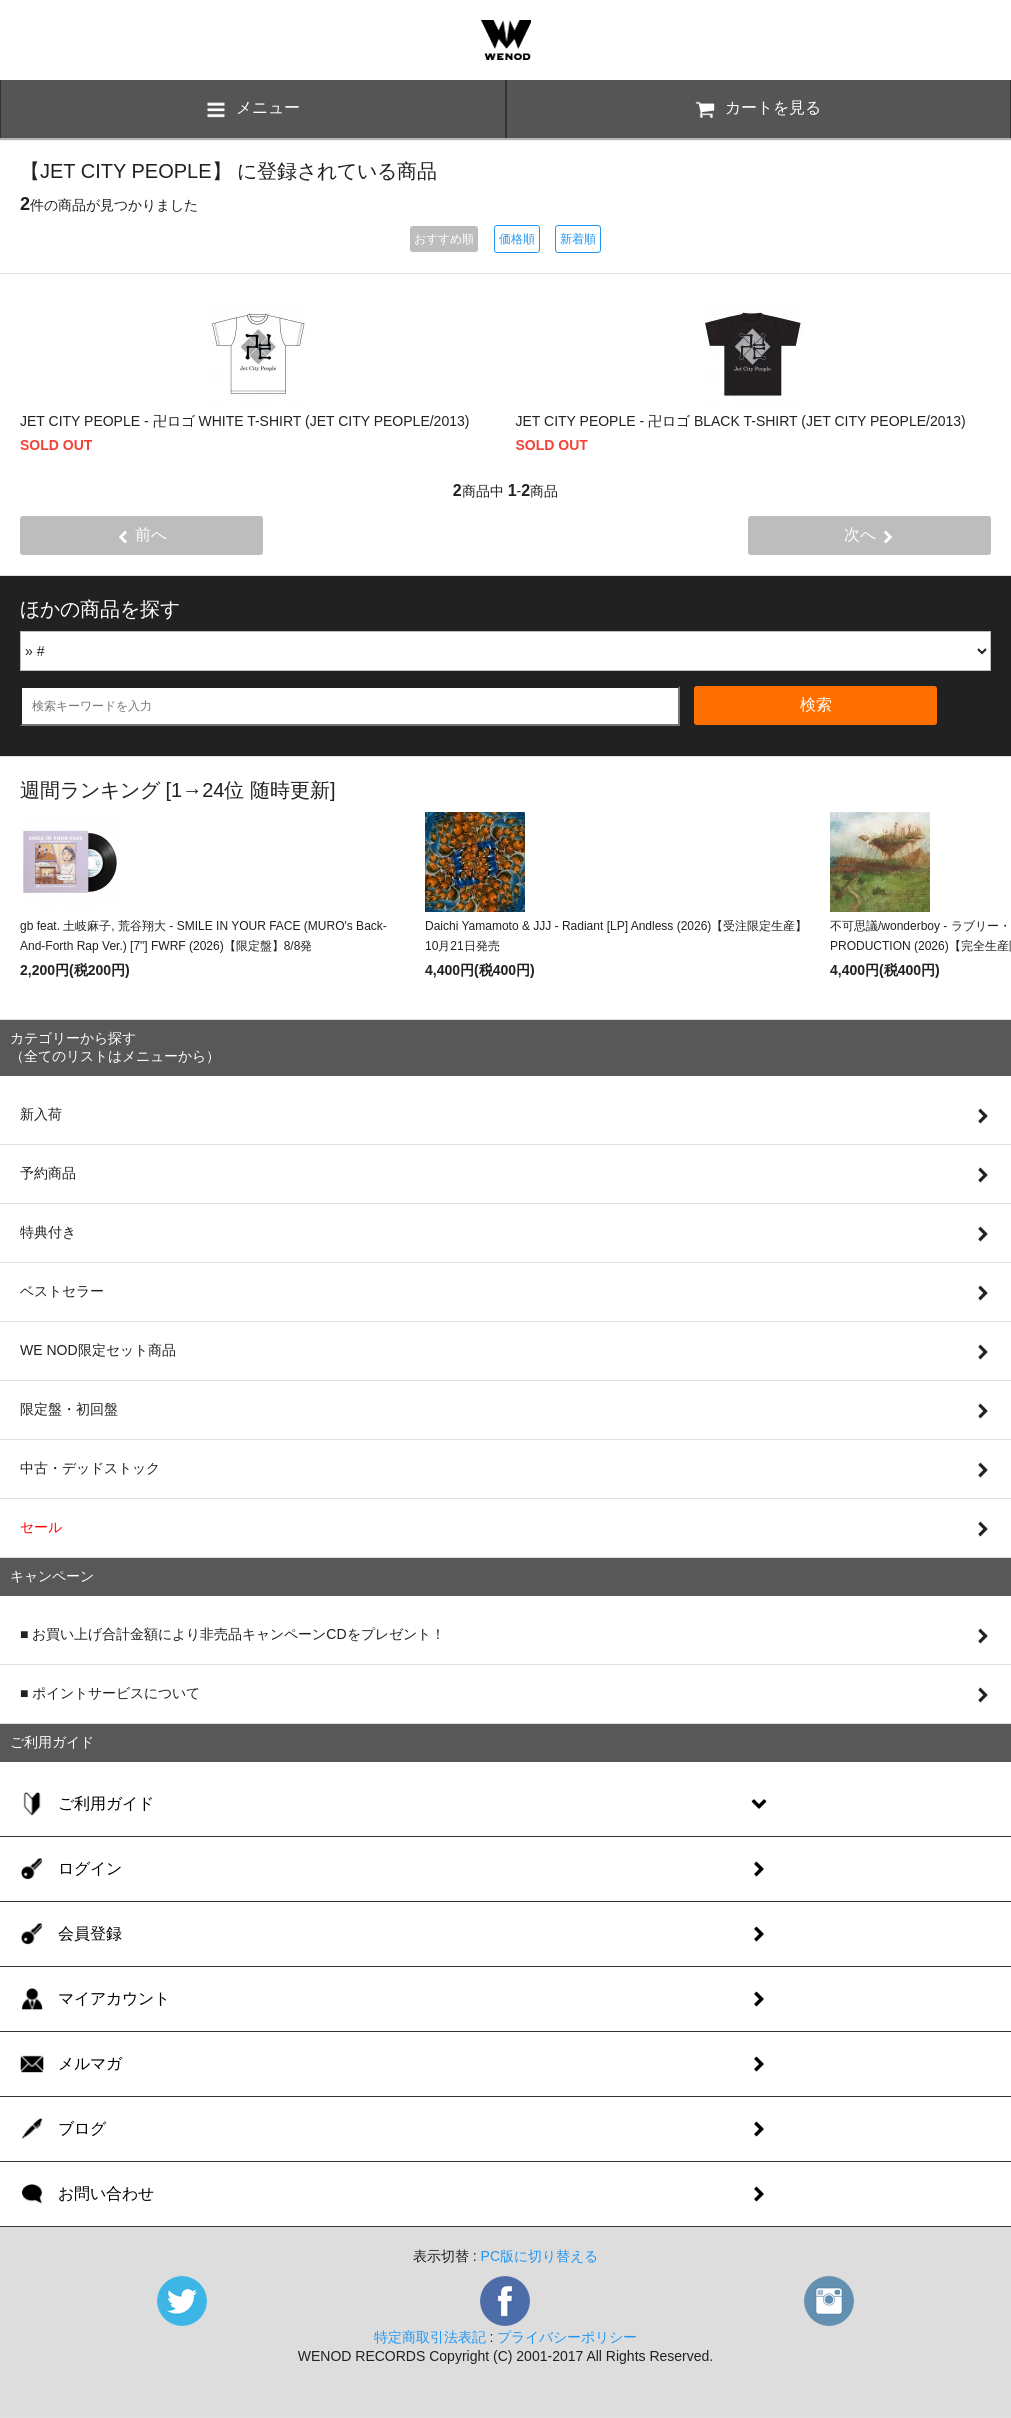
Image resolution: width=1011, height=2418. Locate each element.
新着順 (578, 239)
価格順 (517, 239)
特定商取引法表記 (430, 2337)
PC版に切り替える (539, 2256)
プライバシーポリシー (567, 2337)
